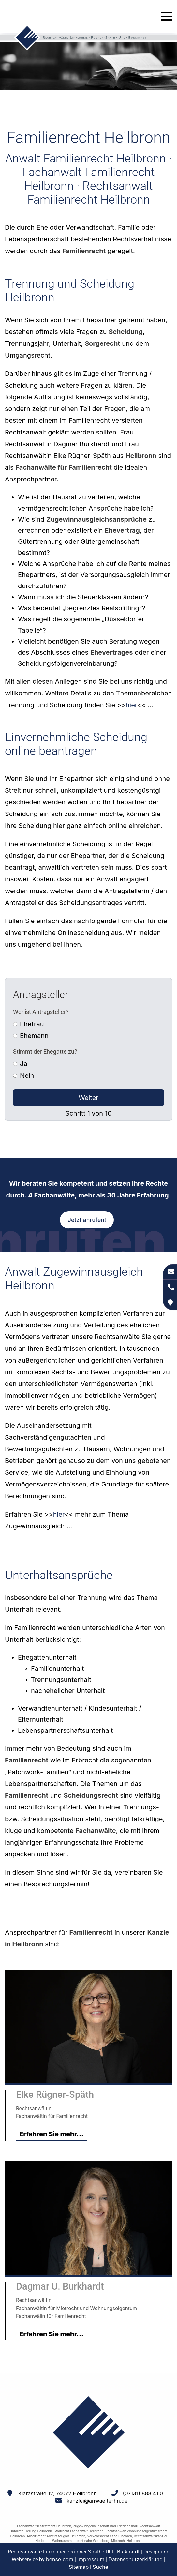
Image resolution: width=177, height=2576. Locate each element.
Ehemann (34, 1036)
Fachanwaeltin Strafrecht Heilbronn (44, 2526)
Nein (27, 1075)
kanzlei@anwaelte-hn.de (97, 2500)
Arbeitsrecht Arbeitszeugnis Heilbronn (56, 2536)
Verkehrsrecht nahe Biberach (109, 2536)
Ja (23, 1064)
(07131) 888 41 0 (143, 2493)
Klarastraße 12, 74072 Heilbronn (57, 2493)
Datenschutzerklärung (135, 2559)
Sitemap (79, 2567)
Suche (100, 2567)
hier (131, 705)
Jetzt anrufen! (87, 1219)
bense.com (59, 2559)
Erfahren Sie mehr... (51, 2134)
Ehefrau (32, 1024)
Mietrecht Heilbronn (126, 2541)
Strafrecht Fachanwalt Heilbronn (78, 2531)
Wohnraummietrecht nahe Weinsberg (80, 2541)
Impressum (91, 2559)
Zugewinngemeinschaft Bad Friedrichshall (105, 2526)
